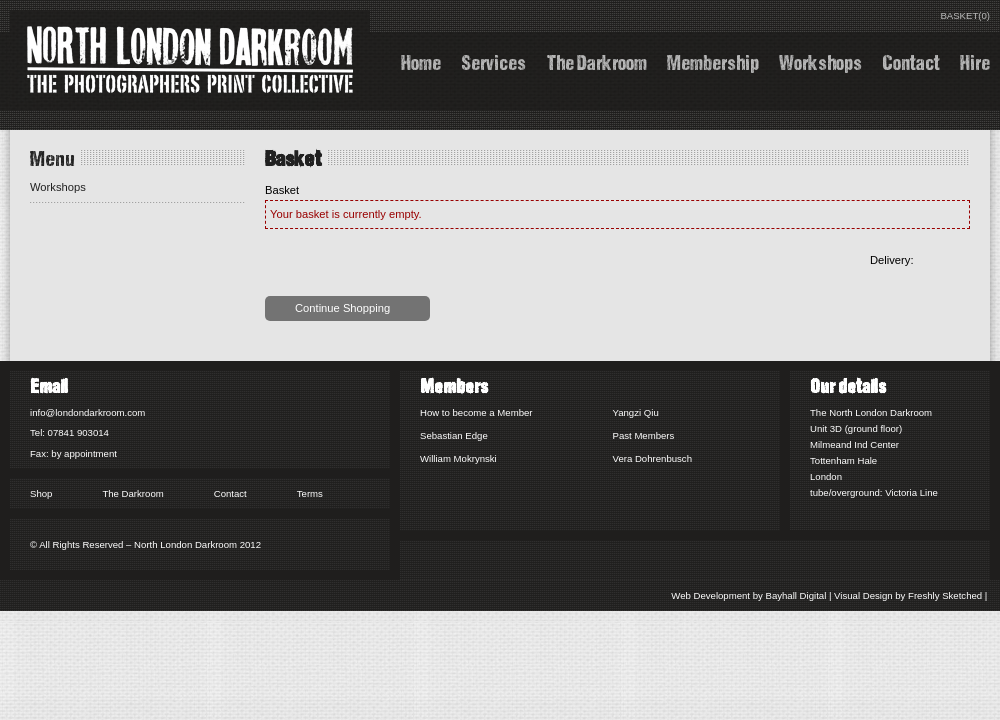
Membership (713, 60)
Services (493, 60)
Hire (975, 60)
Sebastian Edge (454, 435)
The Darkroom (596, 60)
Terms (310, 493)
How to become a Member (476, 412)
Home (421, 60)
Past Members (644, 435)
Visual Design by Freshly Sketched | (912, 595)
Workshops (820, 60)
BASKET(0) (965, 15)
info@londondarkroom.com (87, 412)
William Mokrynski (458, 458)
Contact (911, 60)
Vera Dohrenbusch (652, 458)
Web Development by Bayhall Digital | (752, 595)
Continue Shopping (342, 308)
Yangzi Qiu (636, 412)
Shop (41, 493)
